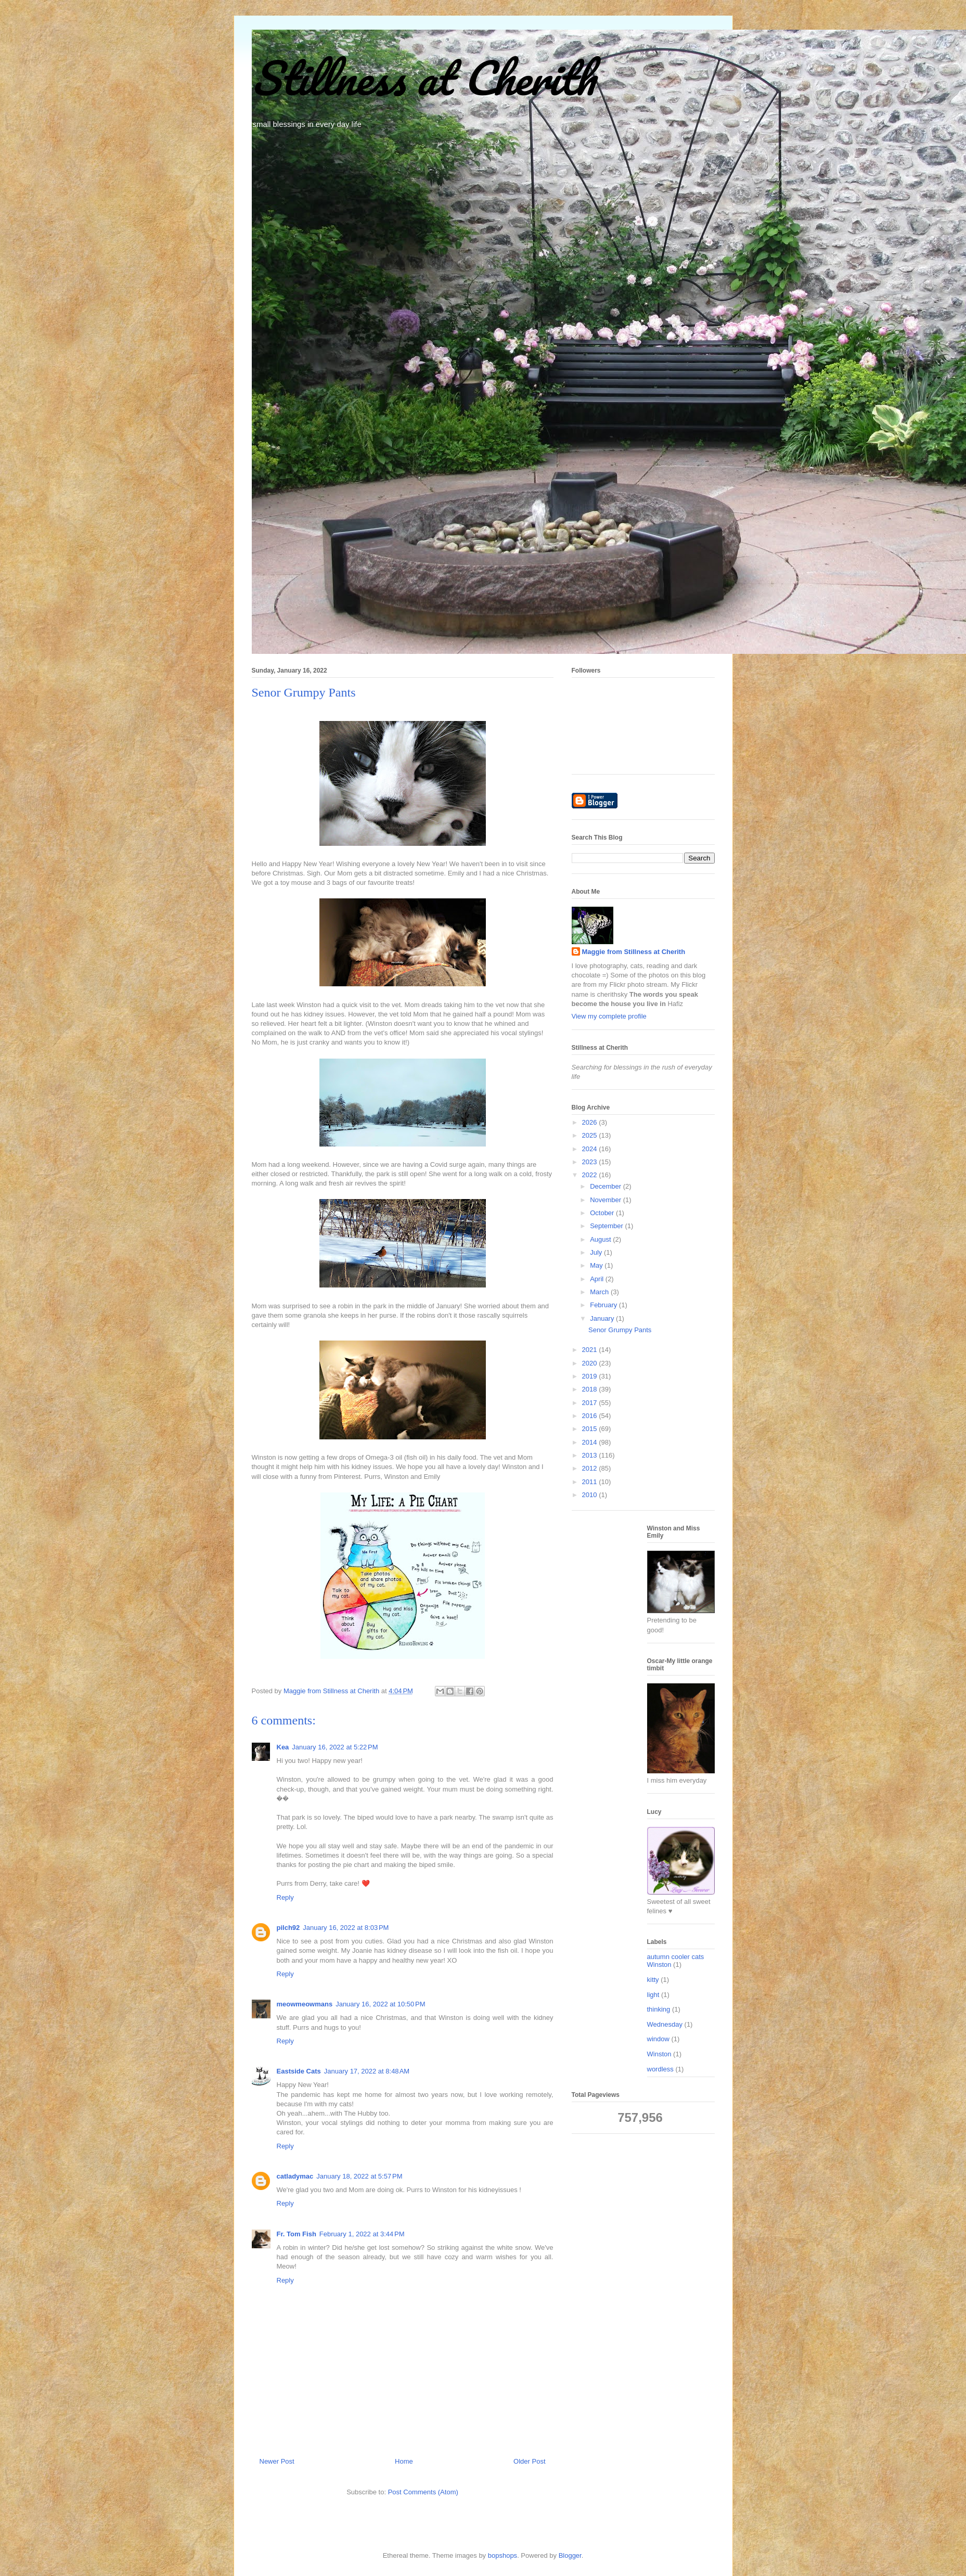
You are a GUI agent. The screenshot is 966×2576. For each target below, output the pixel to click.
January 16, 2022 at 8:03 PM (346, 1927)
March (600, 1292)
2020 (590, 1363)
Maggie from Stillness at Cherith (634, 952)
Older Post (529, 2461)
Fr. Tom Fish (296, 2234)
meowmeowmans (305, 2004)
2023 (590, 1162)
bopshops (502, 2555)
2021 (590, 1350)
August (601, 1239)
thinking (659, 2009)
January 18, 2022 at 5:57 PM (359, 2176)
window (658, 2039)
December (606, 1186)
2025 (590, 1135)
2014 (590, 1442)
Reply (285, 1897)
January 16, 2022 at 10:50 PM (380, 2004)
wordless (660, 2069)
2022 (590, 1175)
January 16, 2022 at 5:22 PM (335, 1747)
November (606, 1200)
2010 (590, 1495)
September (607, 1226)
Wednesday (664, 2024)
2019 (590, 1376)
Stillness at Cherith (423, 77)
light (653, 1995)
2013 (590, 1455)
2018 (590, 1389)
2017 (590, 1403)
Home (404, 2461)
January (603, 1318)
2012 (590, 1468)
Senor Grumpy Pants (619, 1330)
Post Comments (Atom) (423, 2492)
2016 (590, 1416)
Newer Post (277, 2461)
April (598, 1279)
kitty (653, 1979)
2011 (590, 1482)
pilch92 (288, 1927)
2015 (590, 1429)
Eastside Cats (299, 2071)
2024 (590, 1149)
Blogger (570, 2555)
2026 (590, 1122)
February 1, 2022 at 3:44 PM (362, 2234)
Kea (283, 1747)
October (603, 1213)
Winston (659, 2054)
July (597, 1252)
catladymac (295, 2176)
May (597, 1265)
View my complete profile (609, 1016)
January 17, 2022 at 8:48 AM (366, 2071)
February (604, 1305)
